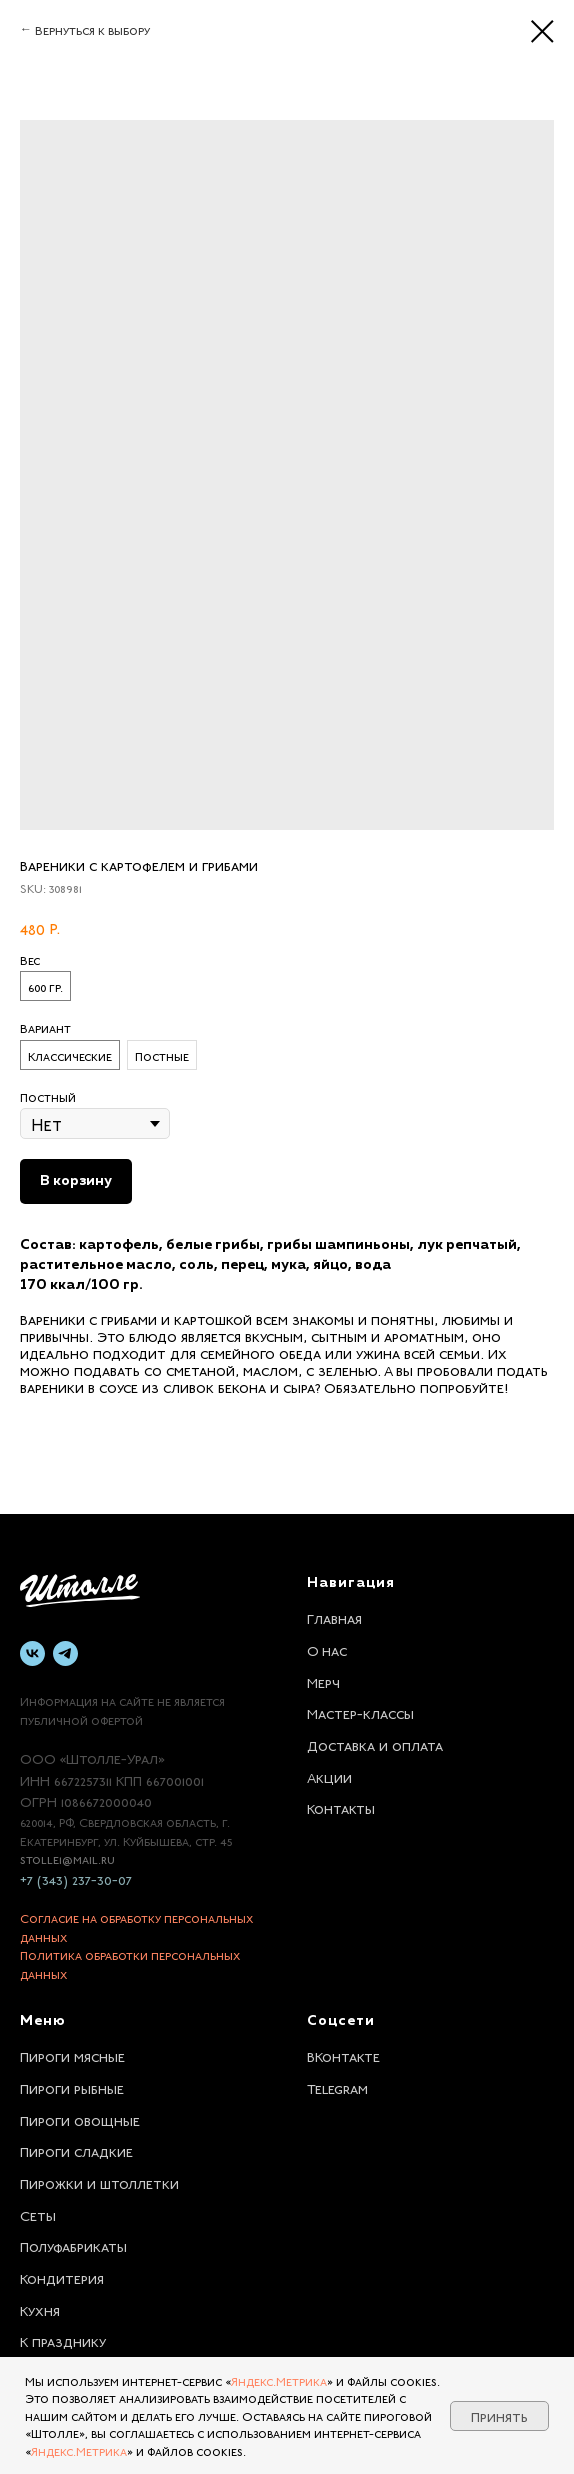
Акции (329, 1776)
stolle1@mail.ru (67, 1858)
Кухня (40, 2309)
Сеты (38, 2214)
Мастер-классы (360, 1712)
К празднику (63, 2340)
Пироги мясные (72, 2055)
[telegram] (65, 1653)
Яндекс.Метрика (279, 2380)
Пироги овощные (80, 2119)
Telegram (337, 2087)
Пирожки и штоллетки (99, 2182)
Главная (334, 1617)
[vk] (32, 1653)
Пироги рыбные (72, 2087)
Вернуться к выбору (92, 29)
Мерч (323, 1681)
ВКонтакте (343, 2055)
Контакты (341, 1807)
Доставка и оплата (375, 1744)
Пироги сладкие (76, 2150)
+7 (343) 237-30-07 (76, 1878)
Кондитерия (62, 2277)
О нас (327, 1649)
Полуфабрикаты (73, 2245)
